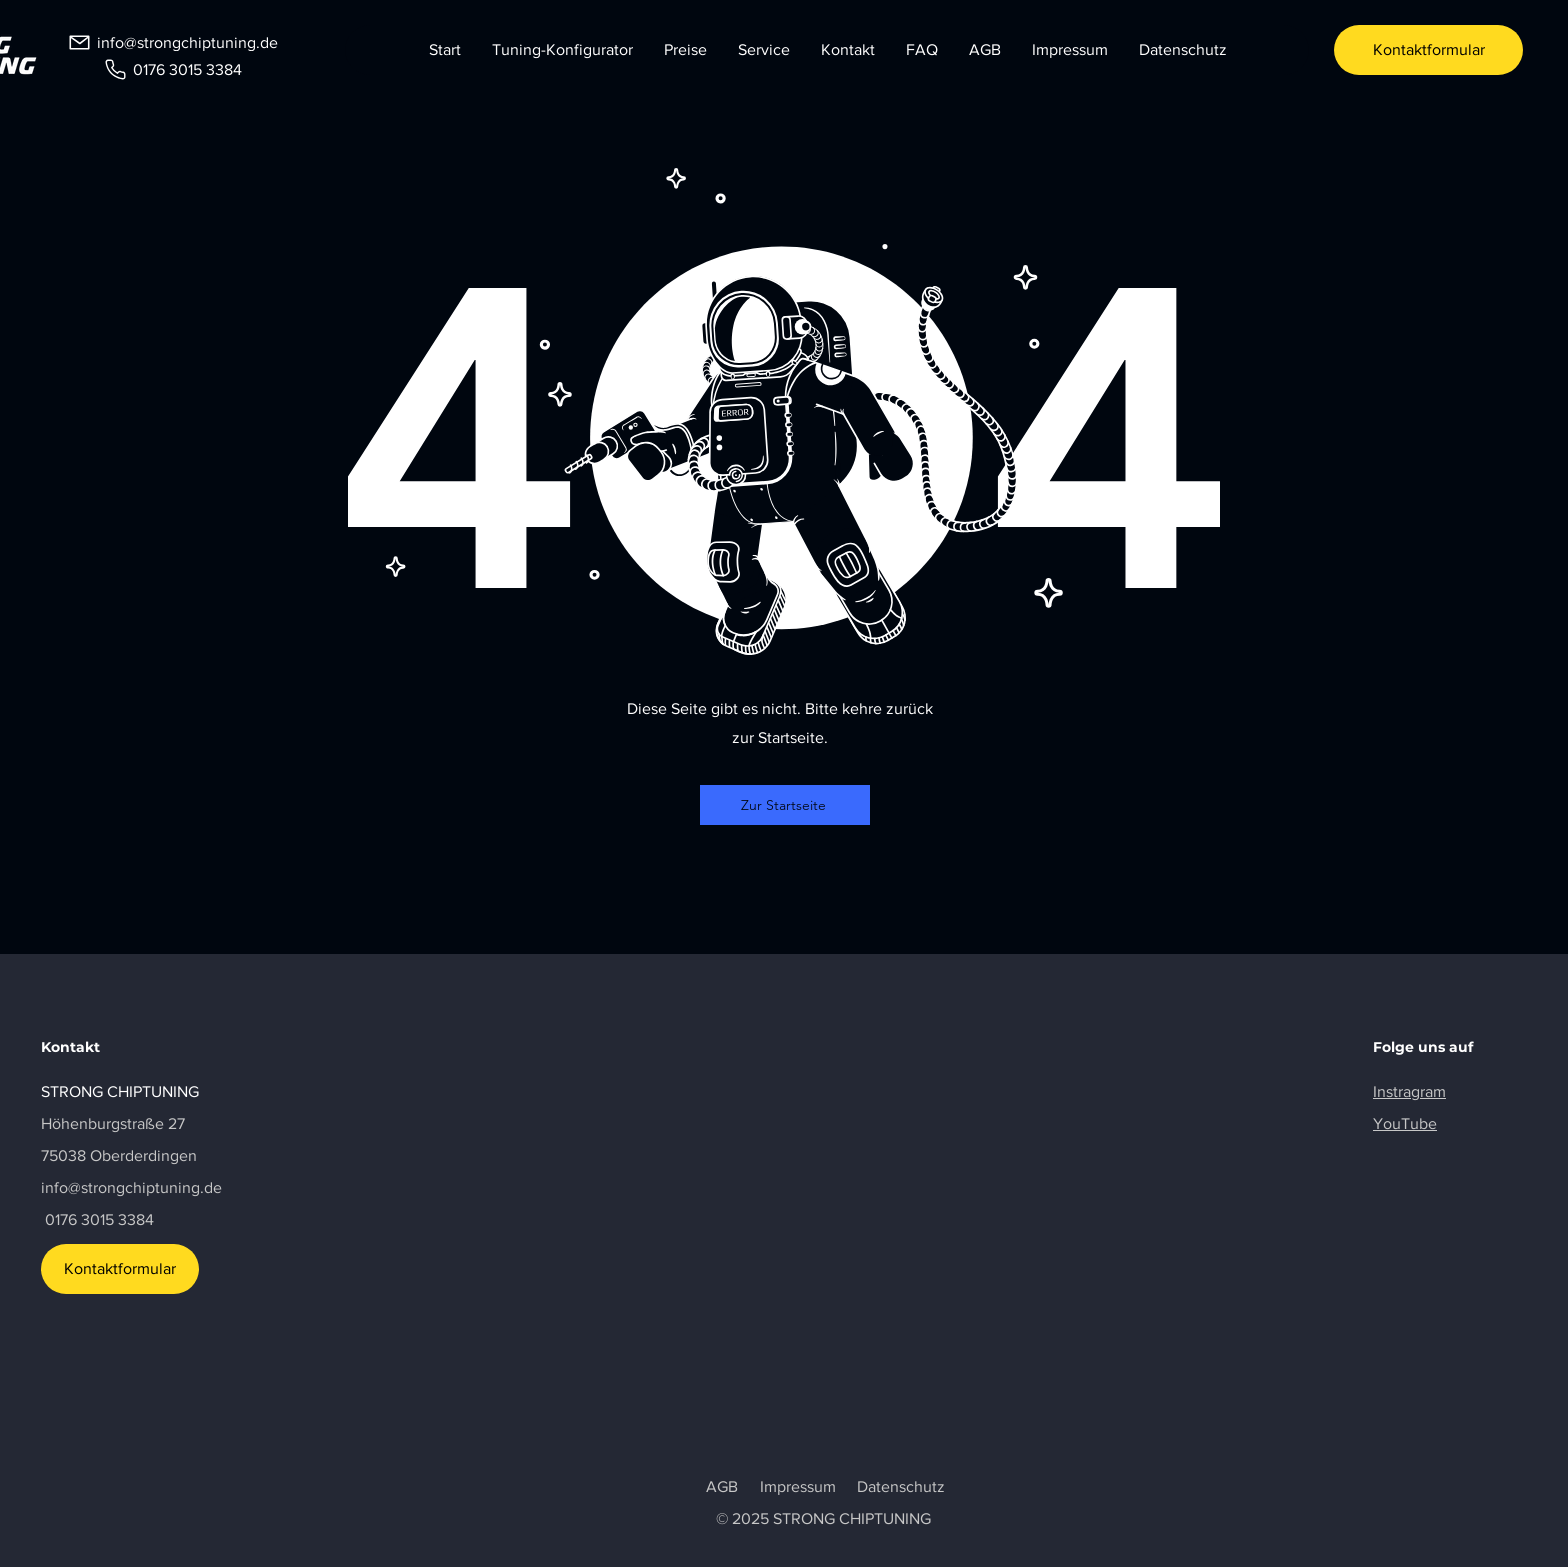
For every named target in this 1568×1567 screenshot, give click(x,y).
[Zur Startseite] (785, 805)
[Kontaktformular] (1428, 50)
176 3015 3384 (104, 1219)
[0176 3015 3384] (172, 69)
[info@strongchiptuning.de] (172, 42)
